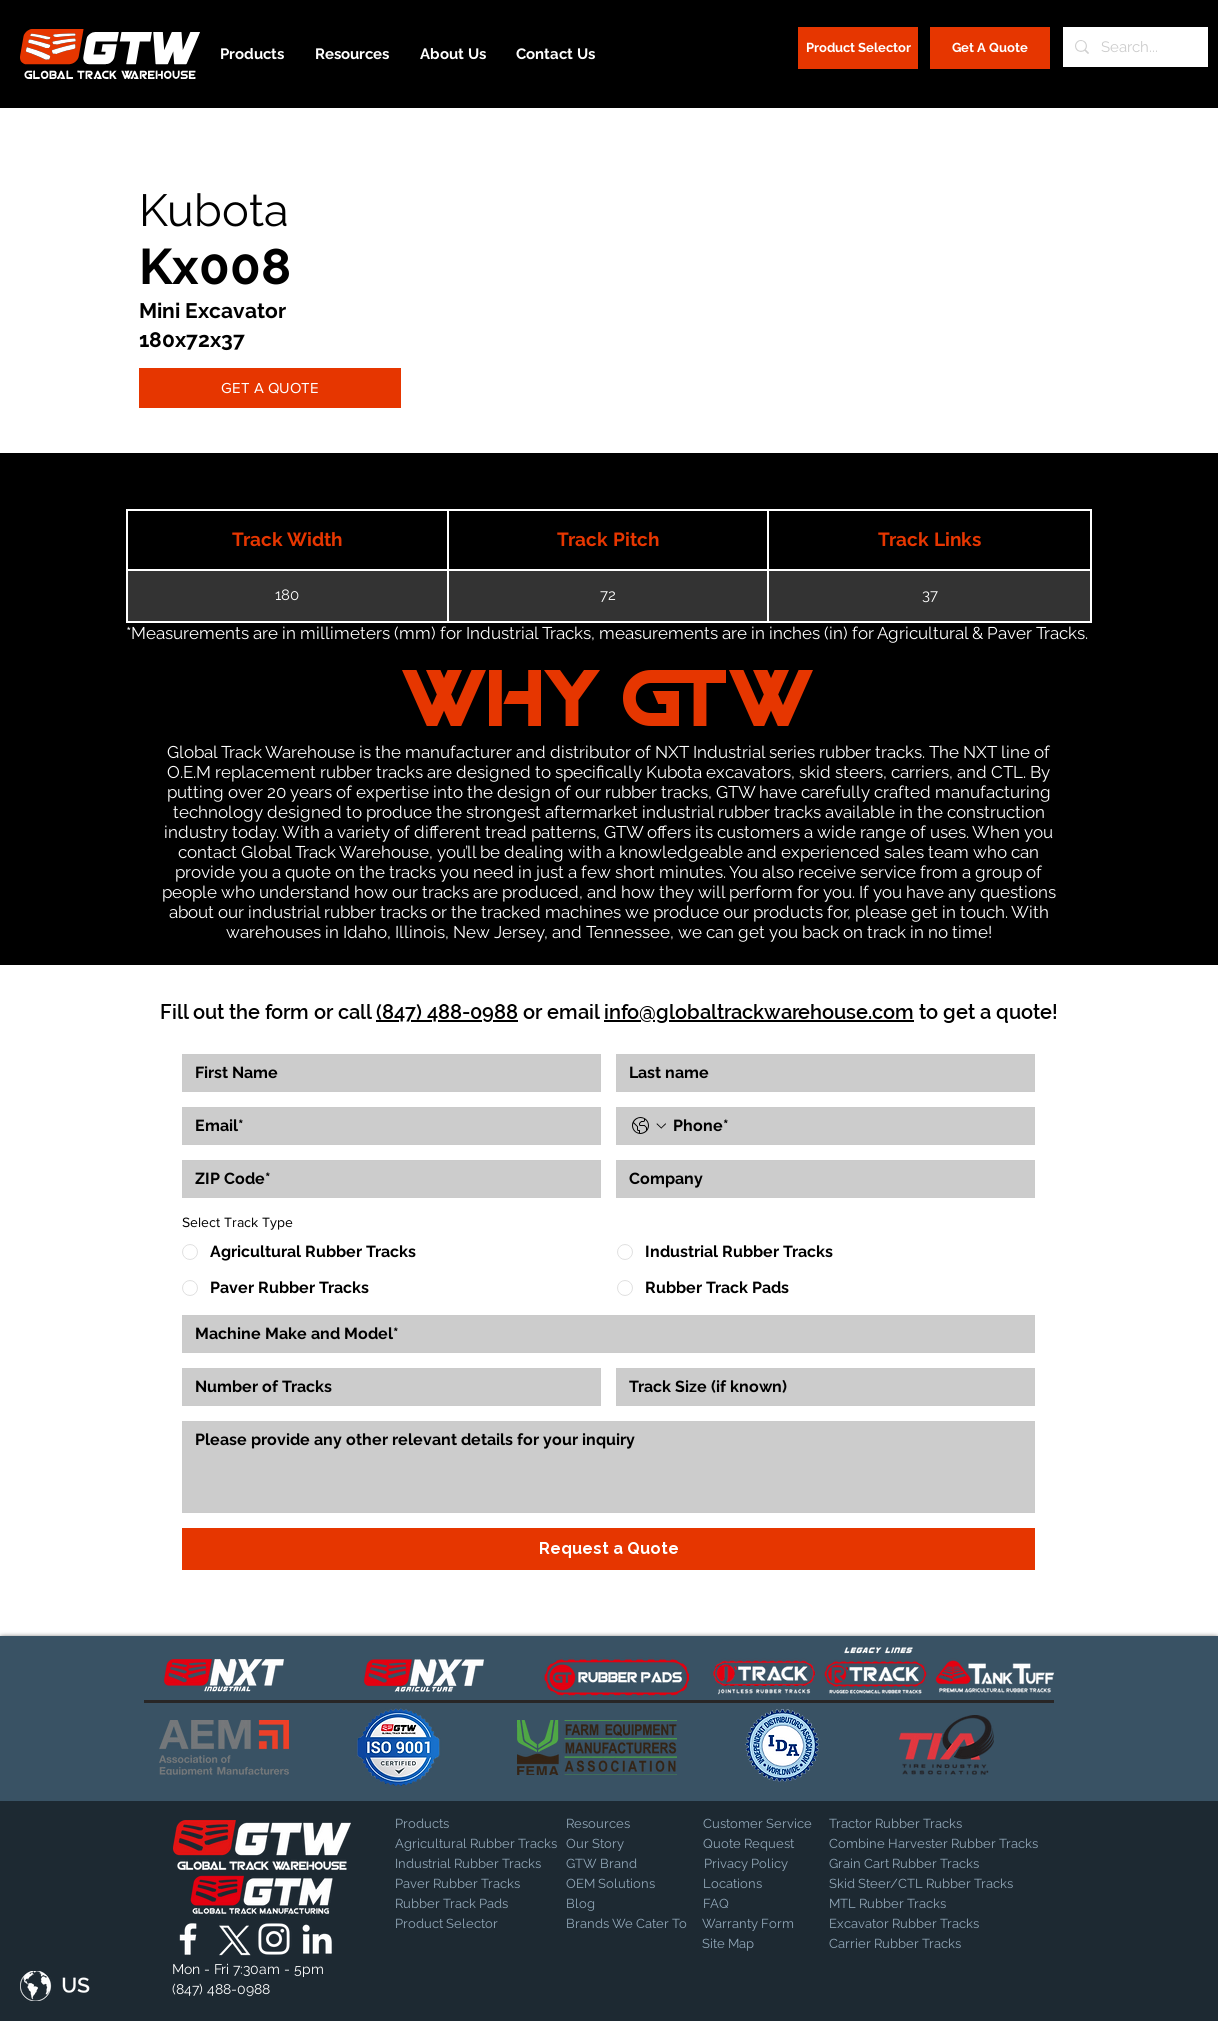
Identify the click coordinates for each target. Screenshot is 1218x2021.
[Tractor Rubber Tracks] (899, 1825)
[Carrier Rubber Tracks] (919, 1945)
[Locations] (755, 1885)
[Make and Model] (602, 1334)
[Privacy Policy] (754, 1865)
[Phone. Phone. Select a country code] (649, 1126)
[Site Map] (752, 1945)
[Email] (385, 1126)
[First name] (385, 1073)
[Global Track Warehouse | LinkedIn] (317, 1939)
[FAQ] (773, 1905)
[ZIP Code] (385, 1179)
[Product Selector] (858, 48)
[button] (55, 1986)
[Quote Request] (773, 1845)
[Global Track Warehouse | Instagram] (274, 1939)
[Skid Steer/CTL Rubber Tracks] (941, 1885)
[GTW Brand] (616, 1865)
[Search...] (1133, 47)
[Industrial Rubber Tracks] (468, 1865)
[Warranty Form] (752, 1925)
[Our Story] (618, 1845)
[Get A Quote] (990, 48)
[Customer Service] (773, 1825)
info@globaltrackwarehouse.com (759, 1012)
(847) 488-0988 (447, 1012)
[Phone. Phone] (845, 1126)
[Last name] (819, 1073)
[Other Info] (608, 1467)
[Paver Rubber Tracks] (465, 1885)
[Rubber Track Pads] (465, 1905)
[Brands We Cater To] (626, 1925)
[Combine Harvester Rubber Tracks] (933, 1845)
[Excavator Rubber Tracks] (925, 1925)
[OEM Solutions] (618, 1885)
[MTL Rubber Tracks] (941, 1905)
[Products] (465, 1825)
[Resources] (636, 1825)
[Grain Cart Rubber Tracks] (909, 1865)
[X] (231, 1939)
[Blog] (616, 1905)
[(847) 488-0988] (224, 1990)
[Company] (819, 1179)
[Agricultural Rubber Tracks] (476, 1845)
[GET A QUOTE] (270, 388)
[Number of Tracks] (385, 1387)
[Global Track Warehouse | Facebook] (188, 1939)
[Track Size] (819, 1387)
